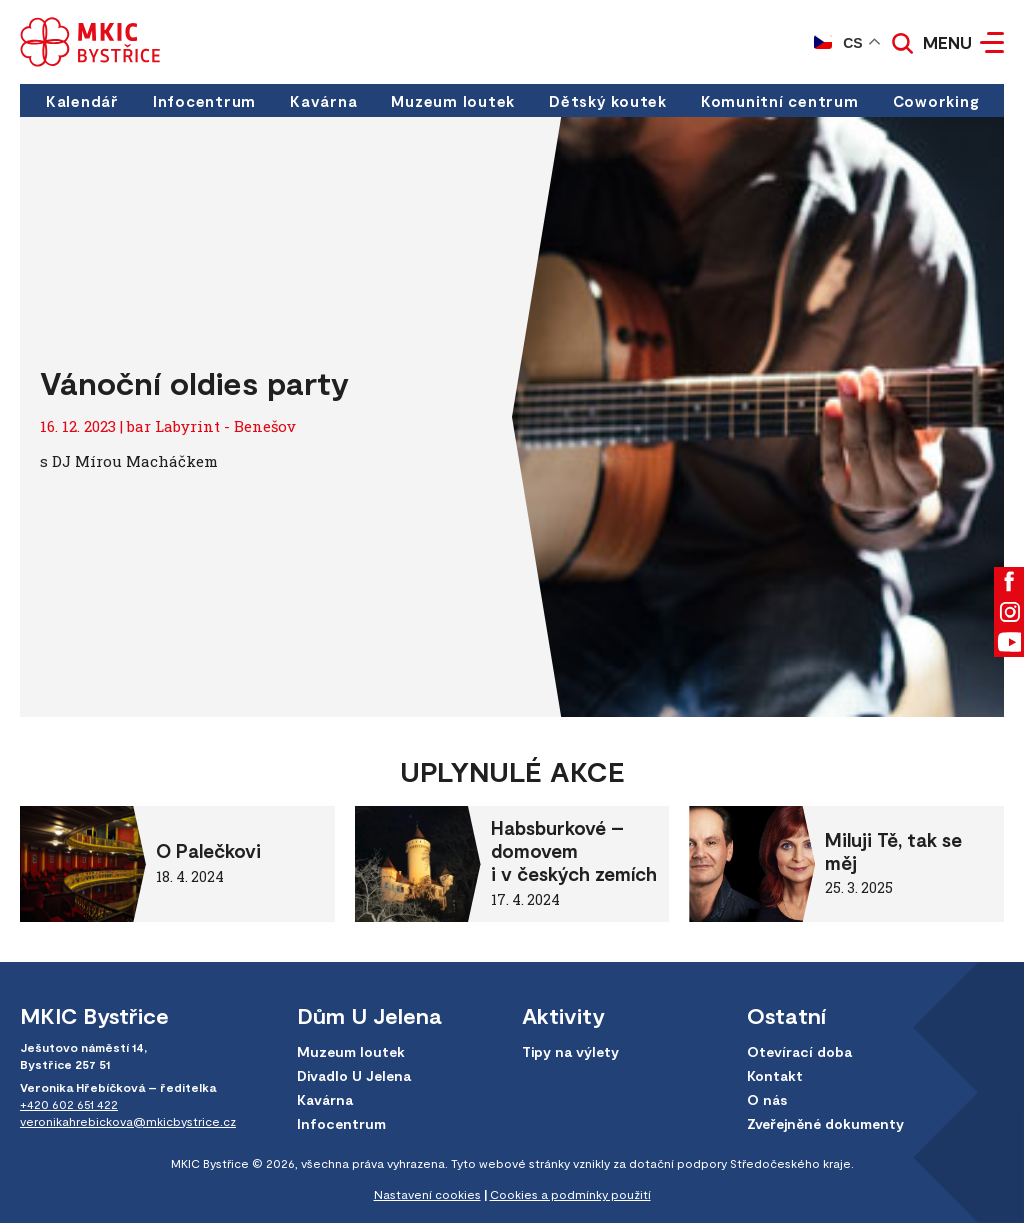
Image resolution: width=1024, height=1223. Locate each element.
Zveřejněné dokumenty (825, 1123)
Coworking (936, 101)
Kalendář (82, 101)
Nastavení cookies (427, 1194)
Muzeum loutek (453, 101)
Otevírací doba (799, 1051)
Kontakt (775, 1075)
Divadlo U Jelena (354, 1075)
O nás (767, 1099)
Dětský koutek (608, 101)
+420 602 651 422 (69, 1104)
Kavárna (323, 101)
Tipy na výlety (570, 1051)
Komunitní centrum (780, 101)
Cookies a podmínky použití (570, 1194)
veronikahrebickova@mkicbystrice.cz (128, 1121)
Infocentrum (204, 101)
